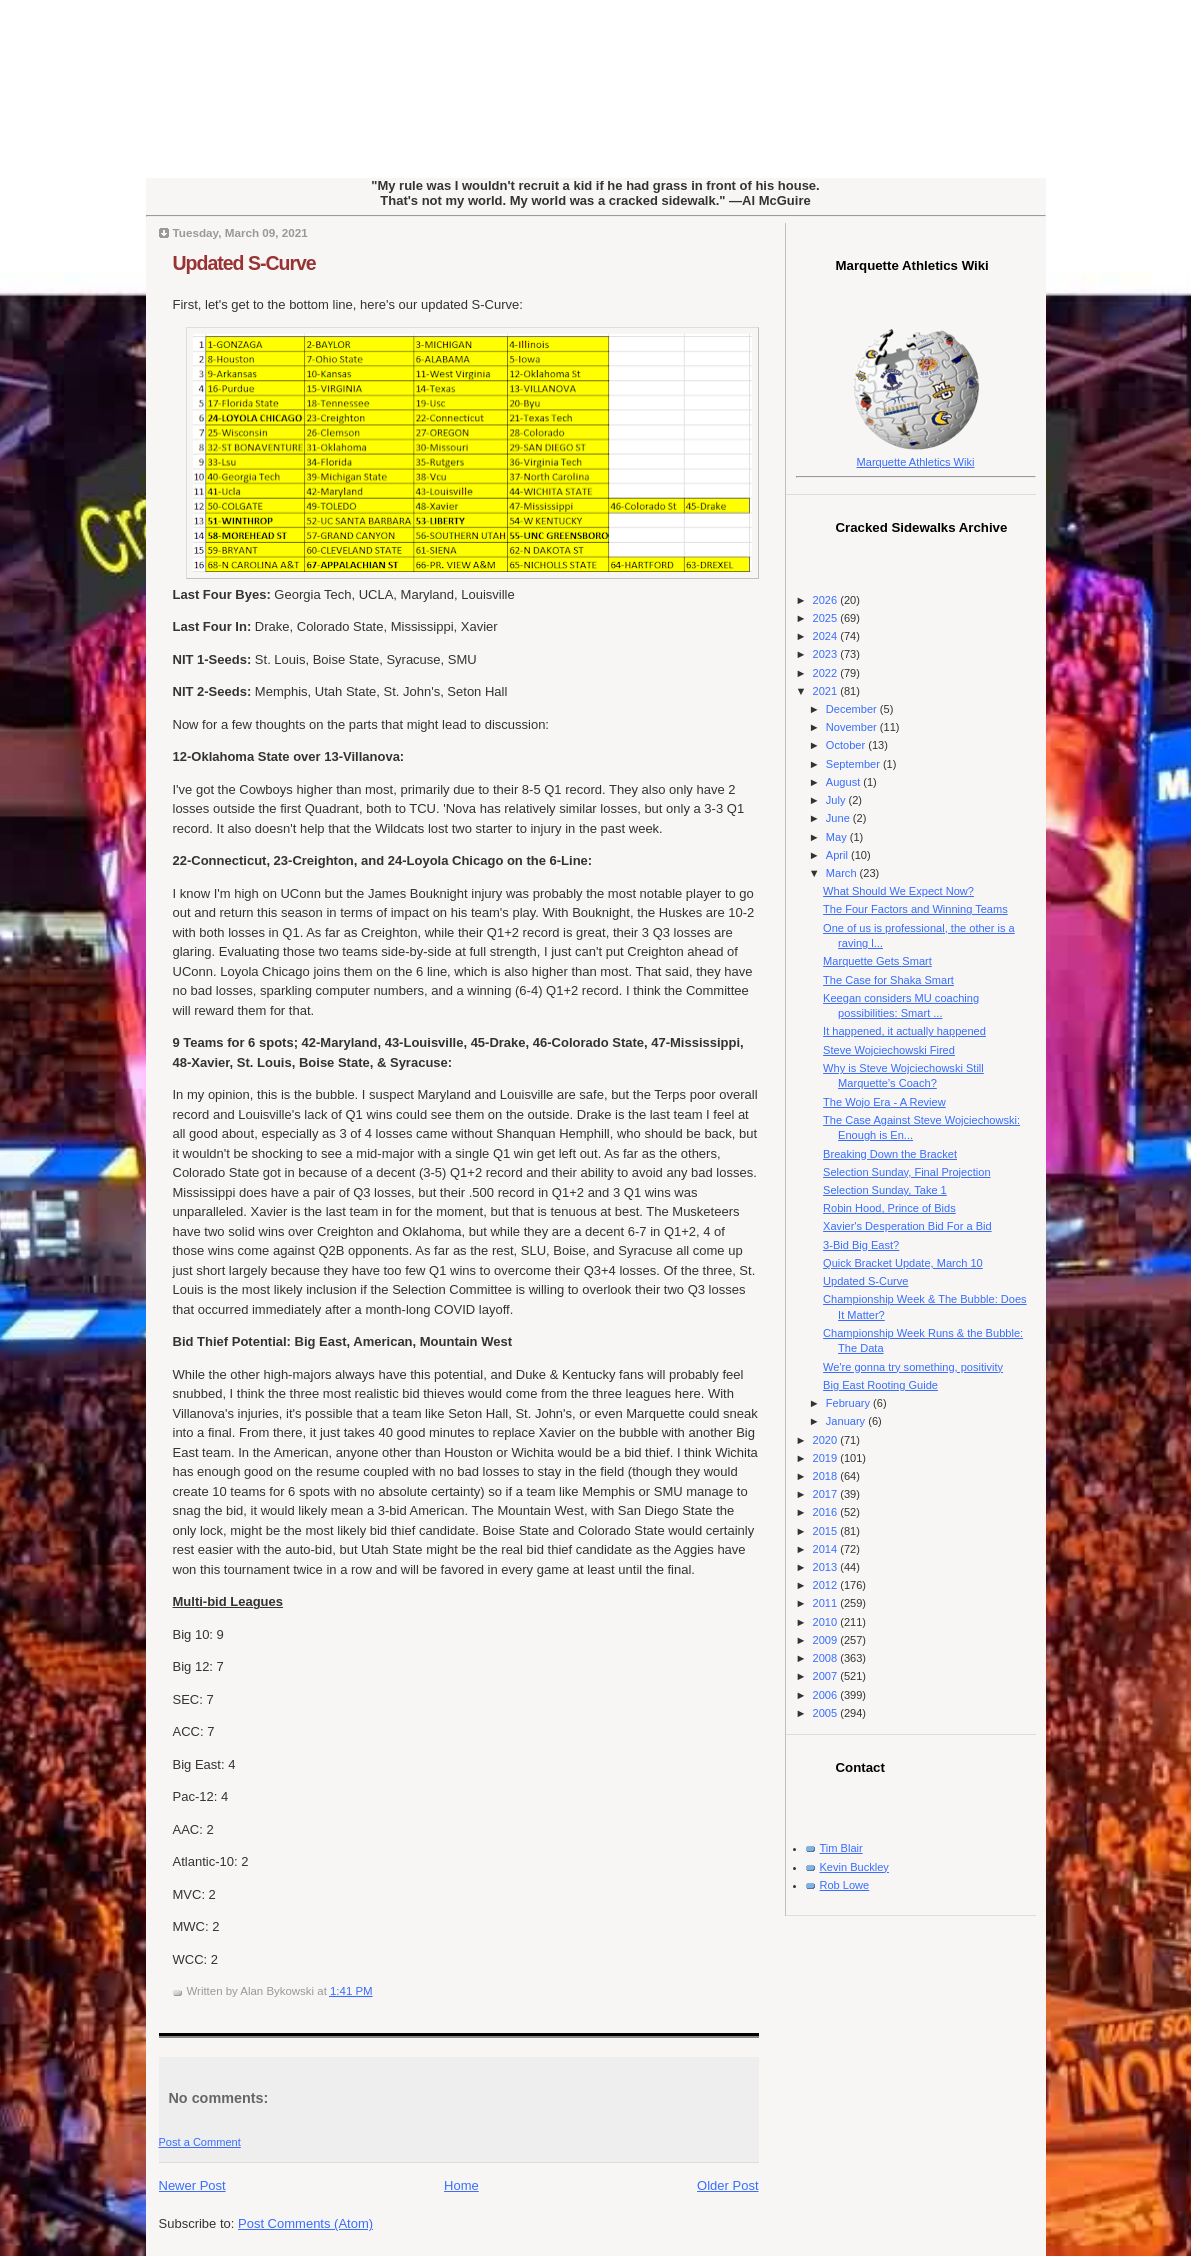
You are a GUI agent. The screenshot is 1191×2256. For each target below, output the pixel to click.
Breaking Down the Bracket (890, 1154)
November (853, 727)
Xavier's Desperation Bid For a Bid (907, 1226)
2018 (827, 1476)
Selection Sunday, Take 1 (885, 1190)
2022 (827, 673)
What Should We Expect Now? (898, 891)
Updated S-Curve (244, 263)
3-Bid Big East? (861, 1245)
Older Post (727, 2185)
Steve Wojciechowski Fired (889, 1050)
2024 (827, 636)
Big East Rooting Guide (880, 1385)
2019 (827, 1458)
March (843, 873)
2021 (827, 691)
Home (461, 2185)
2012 (827, 1585)
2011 (827, 1603)
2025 (827, 618)
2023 (827, 654)
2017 (827, 1494)
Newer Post (192, 2185)
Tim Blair (841, 1848)
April (838, 855)
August (844, 782)
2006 (827, 1695)
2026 (827, 600)
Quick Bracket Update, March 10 (903, 1263)
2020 (827, 1440)
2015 (827, 1531)
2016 (827, 1512)
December (853, 709)
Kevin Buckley (854, 1867)
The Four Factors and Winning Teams (915, 909)
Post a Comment (200, 2142)
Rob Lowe (845, 1885)
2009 (827, 1640)
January (847, 1421)
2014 (827, 1549)
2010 (827, 1622)
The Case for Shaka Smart (888, 980)
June (839, 818)
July (837, 800)
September (854, 764)
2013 (827, 1567)
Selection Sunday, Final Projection (906, 1172)
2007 (827, 1676)
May (838, 837)
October (847, 745)
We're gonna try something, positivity (913, 1367)
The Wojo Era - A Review (884, 1102)
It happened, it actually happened (904, 1031)
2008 (827, 1658)
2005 (827, 1713)
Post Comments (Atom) (305, 2223)
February (849, 1403)
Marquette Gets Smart (877, 961)
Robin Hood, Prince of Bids (889, 1208)
